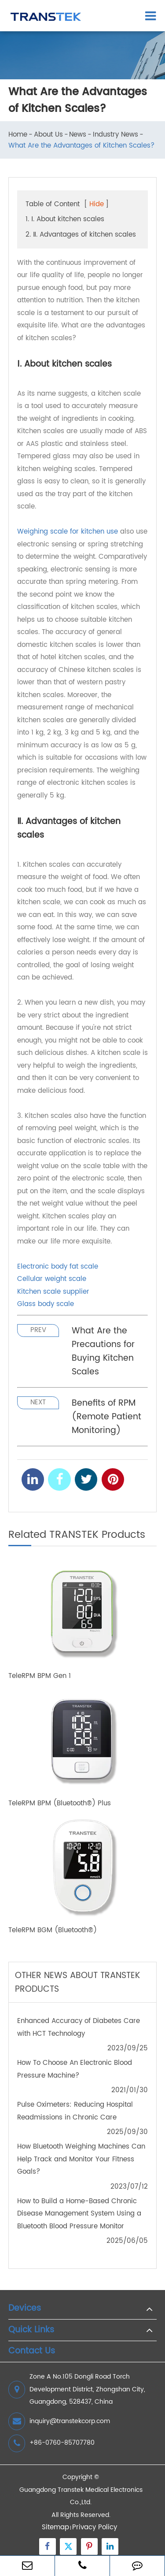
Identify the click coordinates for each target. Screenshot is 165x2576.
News (77, 135)
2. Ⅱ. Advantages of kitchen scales (81, 234)
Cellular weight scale (51, 1278)
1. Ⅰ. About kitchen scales (65, 219)
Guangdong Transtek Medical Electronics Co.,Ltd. (81, 2496)
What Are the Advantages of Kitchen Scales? (81, 146)
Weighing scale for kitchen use (67, 531)
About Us (48, 135)
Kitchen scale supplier (53, 1291)
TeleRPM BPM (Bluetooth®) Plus (59, 1804)
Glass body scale (45, 1304)
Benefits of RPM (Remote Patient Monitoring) (106, 1416)
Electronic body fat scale (57, 1266)
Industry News (115, 135)
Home (17, 135)
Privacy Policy (94, 2527)
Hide (96, 204)
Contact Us (31, 2351)
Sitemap (55, 2527)
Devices (24, 2308)
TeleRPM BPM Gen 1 (39, 1676)
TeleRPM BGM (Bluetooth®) (52, 1931)
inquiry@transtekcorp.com (59, 2421)
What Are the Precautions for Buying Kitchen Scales (103, 1351)
